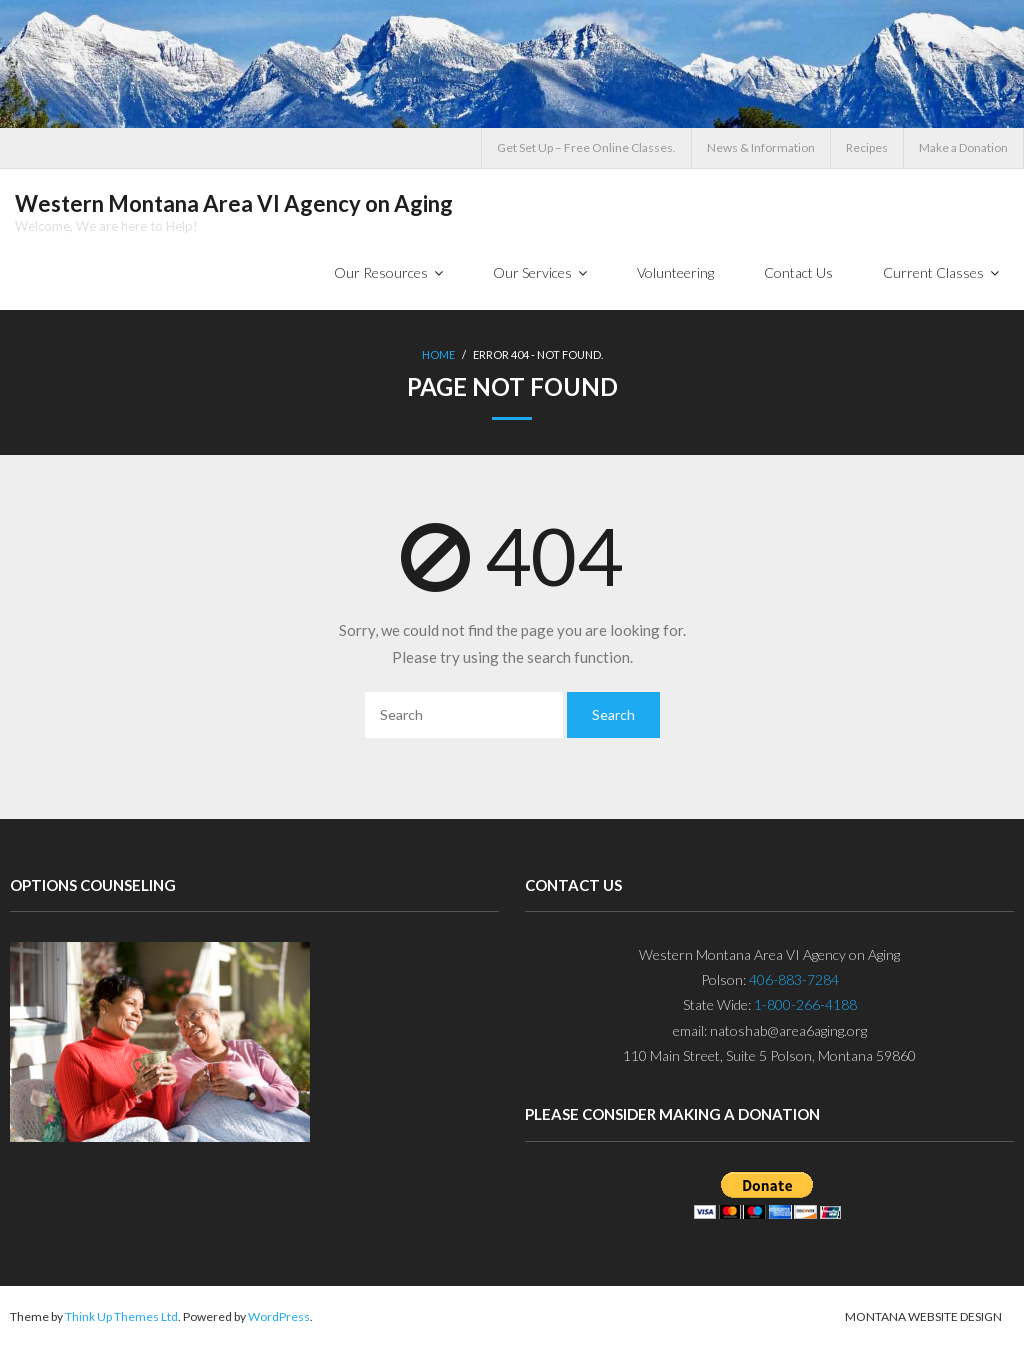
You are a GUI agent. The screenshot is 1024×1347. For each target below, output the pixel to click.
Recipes (867, 147)
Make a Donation (963, 147)
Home (438, 354)
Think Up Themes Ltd (121, 1316)
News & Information (761, 147)
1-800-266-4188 (805, 1004)
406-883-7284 (794, 979)
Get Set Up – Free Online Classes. (586, 147)
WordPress (279, 1316)
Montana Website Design (923, 1316)
